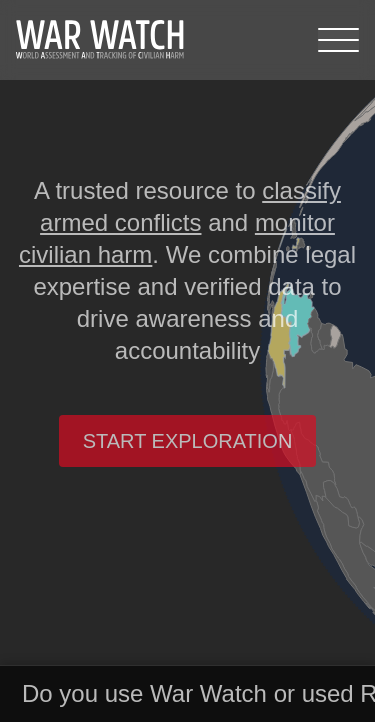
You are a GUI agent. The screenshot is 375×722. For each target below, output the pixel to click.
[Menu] (338, 40)
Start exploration (188, 441)
